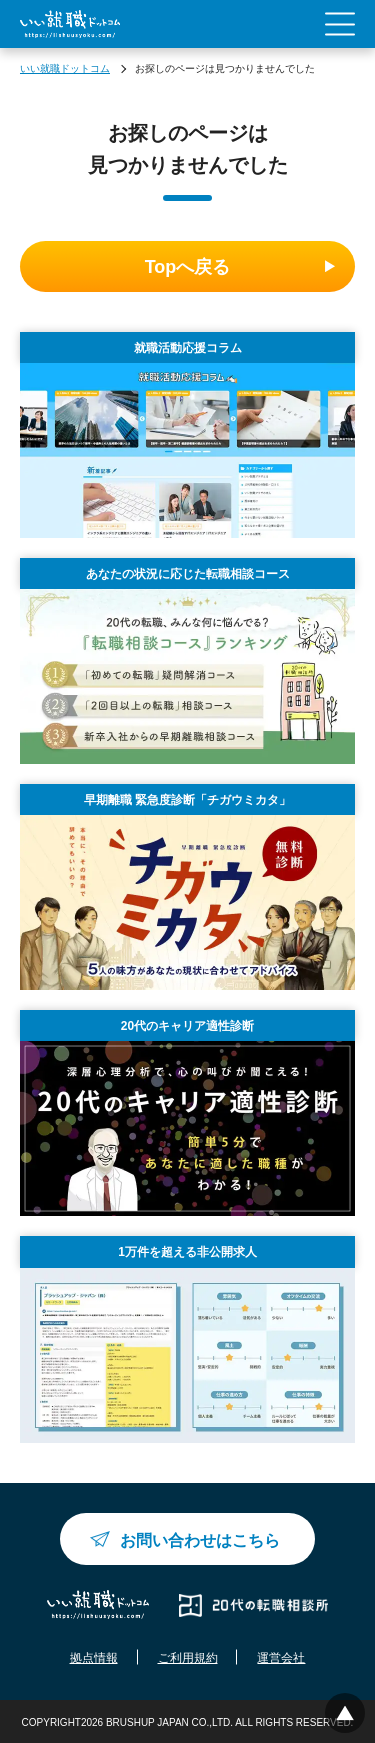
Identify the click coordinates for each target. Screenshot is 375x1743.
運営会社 (281, 1658)
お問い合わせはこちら (200, 1540)
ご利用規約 (188, 1658)
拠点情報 (94, 1658)
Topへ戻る (188, 267)
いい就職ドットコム (65, 68)
